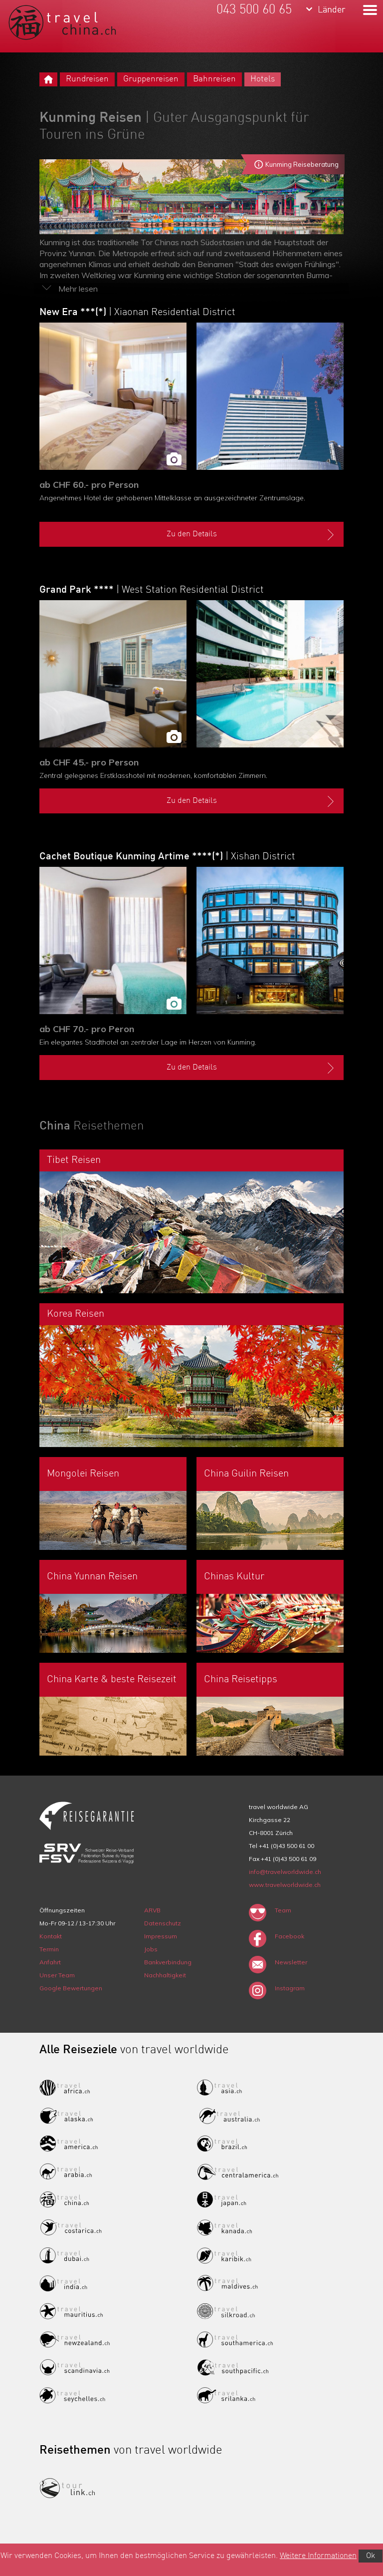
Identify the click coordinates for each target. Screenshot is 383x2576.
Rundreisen (87, 79)
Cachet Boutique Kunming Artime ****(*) (167, 857)
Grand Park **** (151, 590)
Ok (370, 2556)
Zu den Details (252, 534)
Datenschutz (162, 1923)
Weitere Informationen (318, 2556)
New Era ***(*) (137, 313)
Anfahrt (50, 1962)
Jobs (151, 1949)
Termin (49, 1949)
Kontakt (50, 1936)
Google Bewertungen (70, 1988)
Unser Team (57, 1975)
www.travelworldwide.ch (285, 1884)
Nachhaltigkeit (165, 1975)
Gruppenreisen (151, 79)
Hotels (262, 79)
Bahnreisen (214, 79)
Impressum (160, 1936)
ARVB (152, 1910)
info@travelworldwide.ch (285, 1871)
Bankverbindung (168, 1962)
